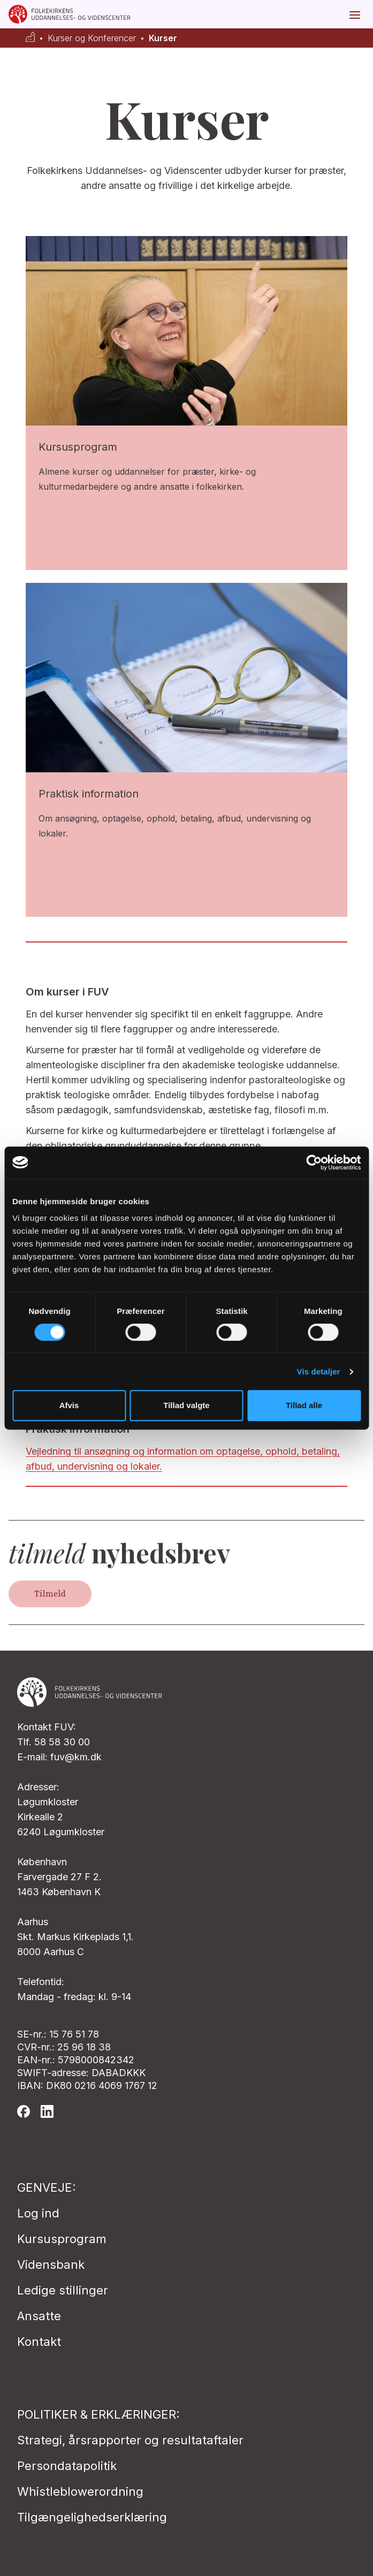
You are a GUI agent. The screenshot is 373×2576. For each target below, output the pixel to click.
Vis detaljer (318, 1371)
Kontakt (39, 2341)
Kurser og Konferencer (92, 38)
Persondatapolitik (67, 2465)
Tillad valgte (186, 1405)
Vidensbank (51, 2264)
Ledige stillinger (62, 2290)
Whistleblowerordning (80, 2491)
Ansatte (39, 2315)
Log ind (38, 2213)
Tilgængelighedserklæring (92, 2517)
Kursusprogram (61, 2238)
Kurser (163, 38)
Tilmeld (50, 1594)
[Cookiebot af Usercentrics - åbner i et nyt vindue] (314, 1162)
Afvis (69, 1405)
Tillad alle (304, 1405)
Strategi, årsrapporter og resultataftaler (130, 2440)
